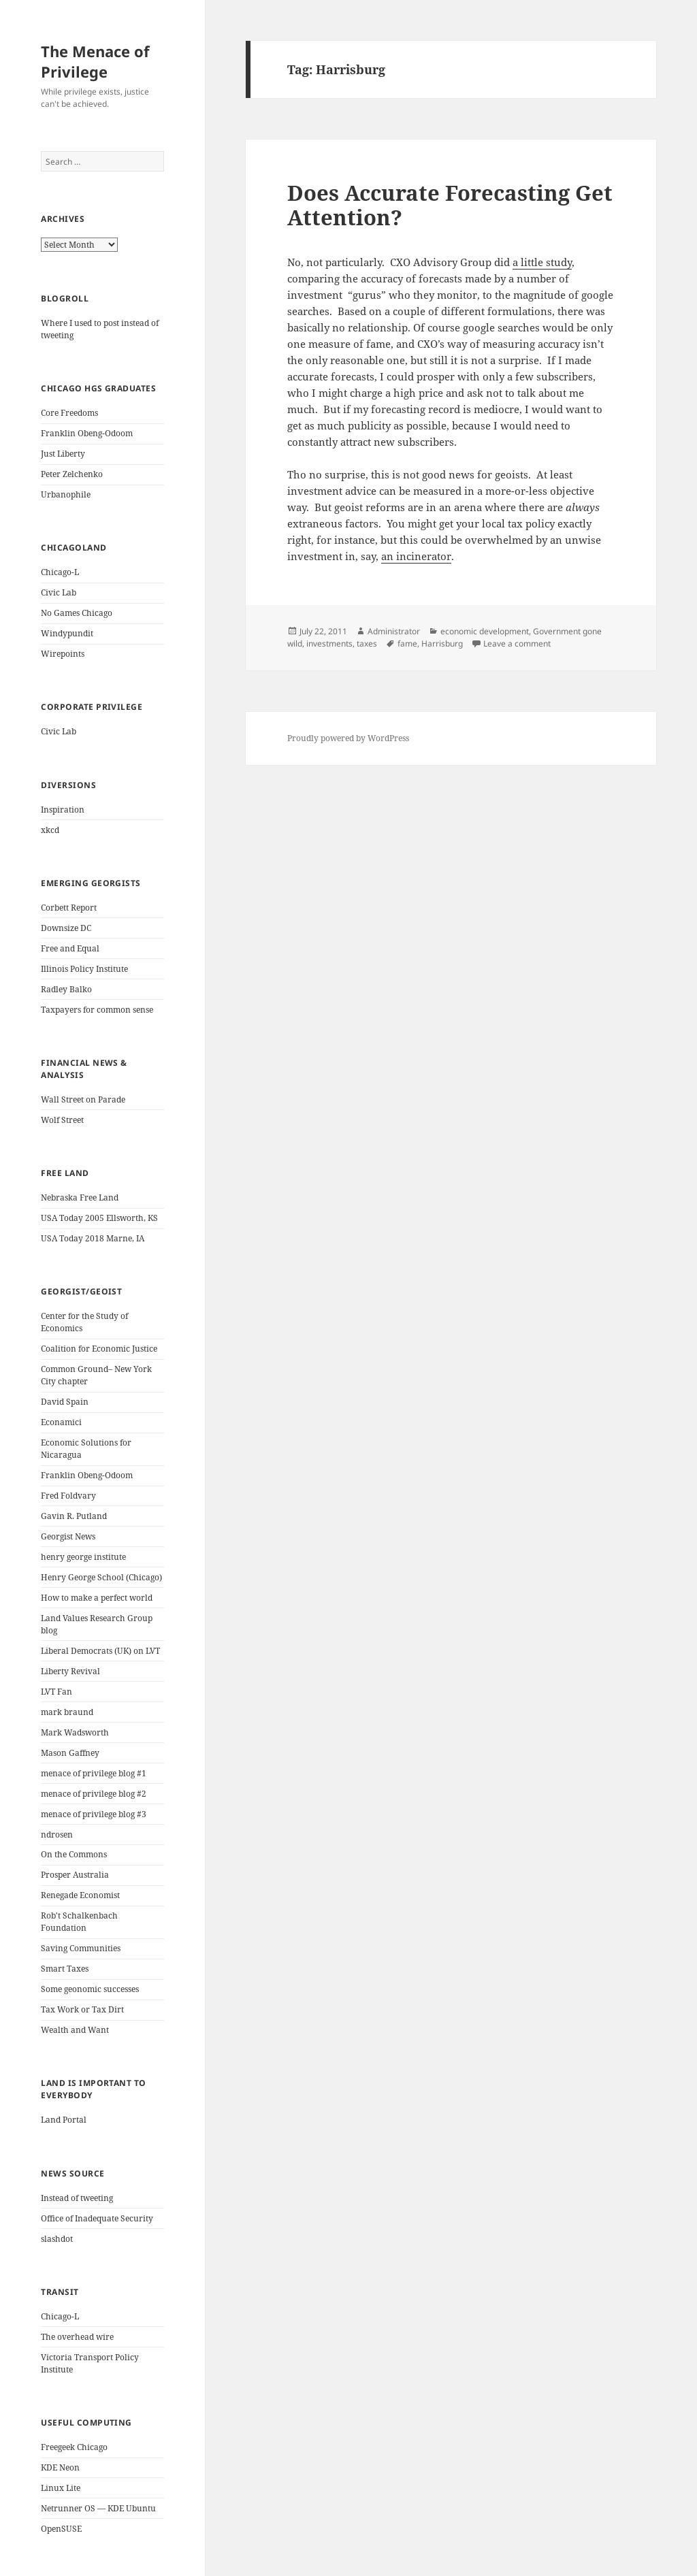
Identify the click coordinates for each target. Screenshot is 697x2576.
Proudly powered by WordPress (348, 738)
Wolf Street (62, 1120)
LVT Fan (56, 1691)
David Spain (64, 1401)
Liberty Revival (70, 1671)
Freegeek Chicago (74, 2447)
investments (329, 643)
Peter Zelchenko (72, 474)
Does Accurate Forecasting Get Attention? (450, 204)
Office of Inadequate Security (97, 2218)
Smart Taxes (64, 1968)
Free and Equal (70, 948)
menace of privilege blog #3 (93, 1814)
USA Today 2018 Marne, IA (92, 1238)
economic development (484, 631)
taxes (367, 643)
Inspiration (62, 809)
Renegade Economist (80, 1895)
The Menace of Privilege (95, 61)
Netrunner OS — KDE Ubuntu (98, 2508)
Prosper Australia (75, 1874)
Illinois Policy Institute (84, 969)
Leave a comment (517, 643)
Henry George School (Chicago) (101, 1577)
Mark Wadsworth (75, 1732)
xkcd (50, 830)
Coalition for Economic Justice (99, 1348)
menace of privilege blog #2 (93, 1793)
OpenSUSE (61, 2528)
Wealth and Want (75, 2030)
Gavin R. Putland (74, 1516)
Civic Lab (58, 592)
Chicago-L (60, 572)
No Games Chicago (76, 613)
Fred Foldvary (68, 1495)
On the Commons (74, 1854)
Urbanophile (66, 494)
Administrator (394, 631)
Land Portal (63, 2119)
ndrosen (57, 1834)
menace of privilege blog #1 (93, 1773)
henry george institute (83, 1557)
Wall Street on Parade (83, 1099)
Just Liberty (63, 453)
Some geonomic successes (90, 1989)
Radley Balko (66, 989)
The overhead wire (77, 2337)
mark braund (67, 1712)
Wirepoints (62, 653)
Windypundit (67, 633)
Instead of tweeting (77, 2198)
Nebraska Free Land (79, 1197)
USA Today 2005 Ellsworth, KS (99, 1218)
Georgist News (68, 1536)
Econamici (61, 1422)
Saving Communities (80, 1948)
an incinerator (416, 556)
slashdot (57, 2239)
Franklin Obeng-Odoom (87, 433)
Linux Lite (60, 2488)
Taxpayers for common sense (97, 1009)
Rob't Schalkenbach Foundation (79, 1922)
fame (407, 643)
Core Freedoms (69, 413)
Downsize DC (66, 928)
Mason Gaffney (70, 1753)
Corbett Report (69, 907)
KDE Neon (60, 2467)
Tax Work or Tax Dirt (82, 2009)
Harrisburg (442, 643)
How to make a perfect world (96, 1597)
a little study (542, 262)
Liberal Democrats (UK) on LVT (100, 1651)
